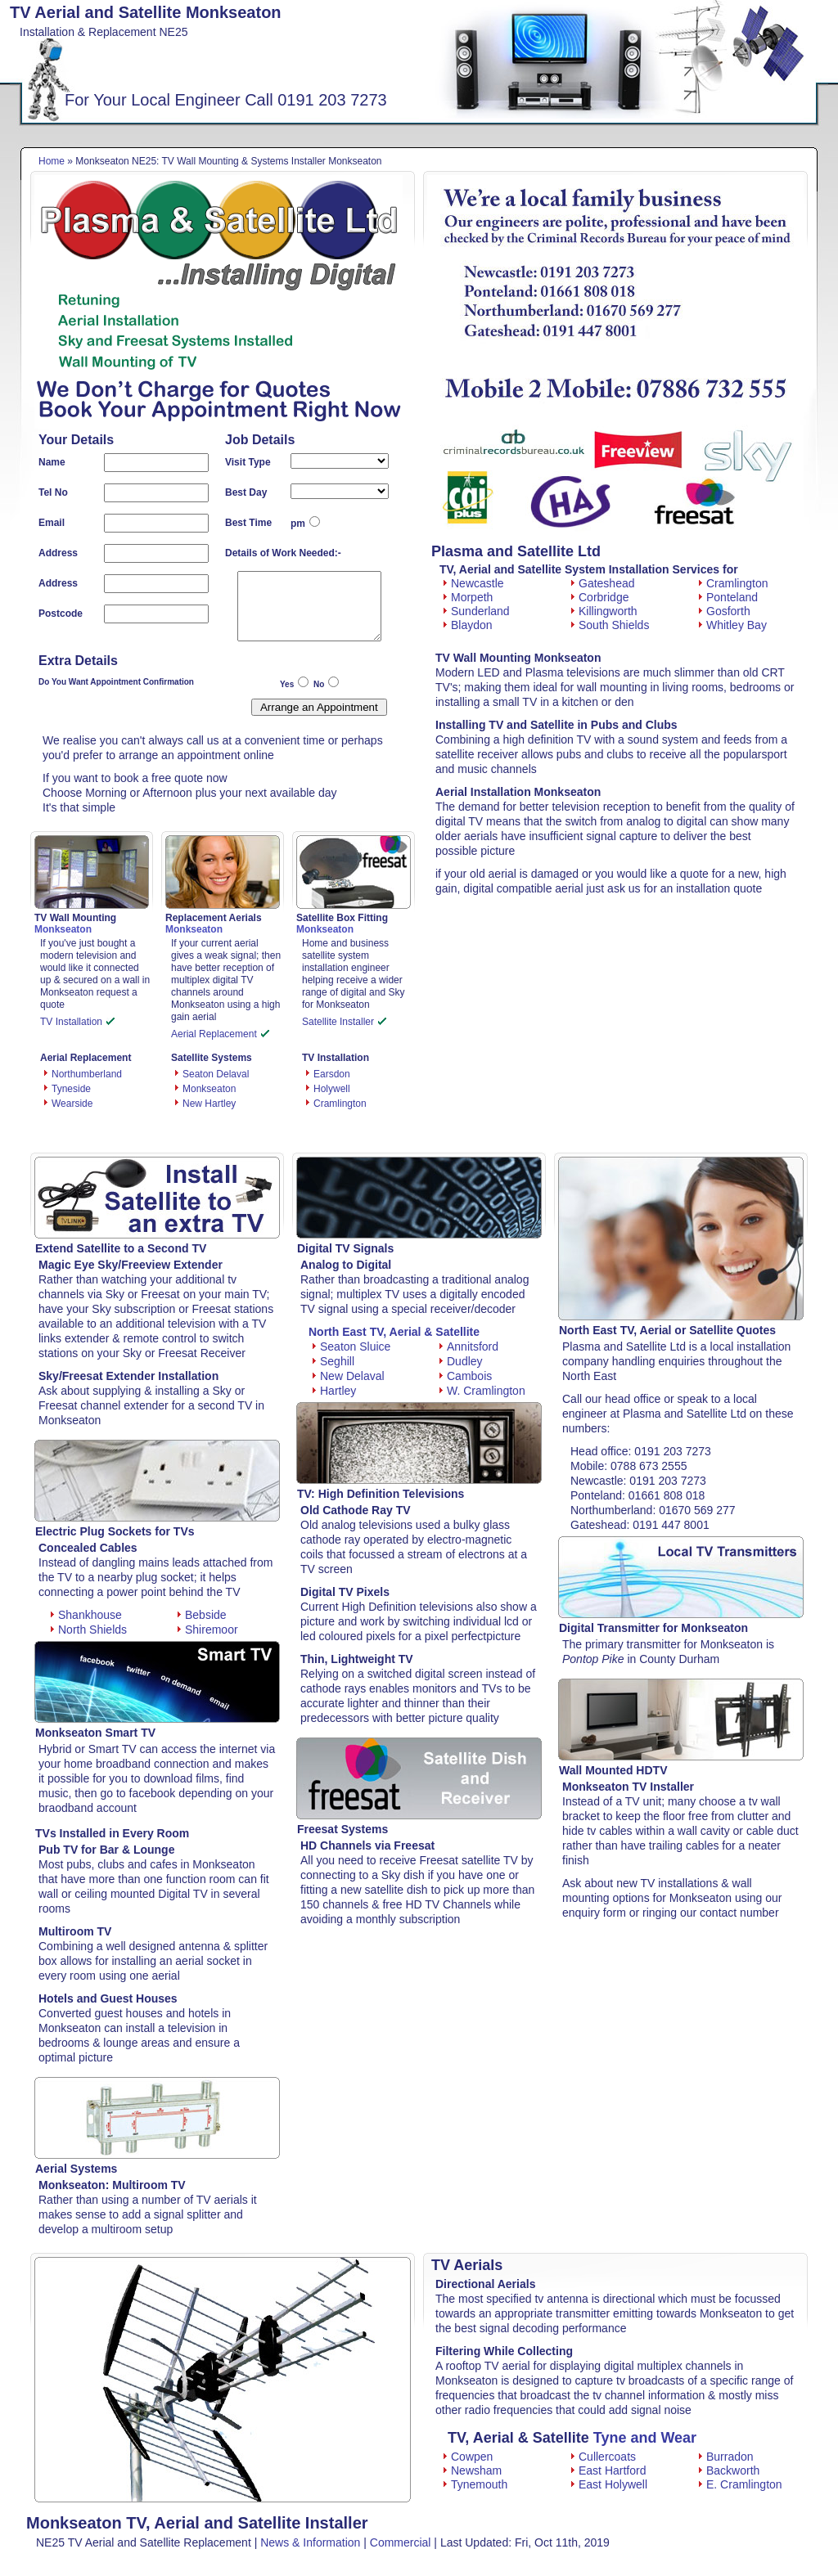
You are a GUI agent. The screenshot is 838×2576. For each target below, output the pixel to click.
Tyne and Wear (644, 2438)
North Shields (89, 1629)
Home (51, 161)
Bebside (202, 1614)
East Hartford (608, 2470)
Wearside (72, 1103)
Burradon (726, 2456)
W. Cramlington (482, 1390)
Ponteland (728, 597)
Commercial (400, 2542)
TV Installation (77, 1021)
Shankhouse (86, 1614)
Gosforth (724, 611)
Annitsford (468, 1346)
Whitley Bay (733, 625)
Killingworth (604, 611)
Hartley (334, 1390)
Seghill (333, 1361)
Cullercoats (603, 2456)
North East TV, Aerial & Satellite (394, 1331)
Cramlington (340, 1103)
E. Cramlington (740, 2484)
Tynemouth (475, 2484)
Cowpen (468, 2456)
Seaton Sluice (351, 1346)
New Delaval (349, 1375)
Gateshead (603, 583)
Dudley (461, 1361)
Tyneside (71, 1089)
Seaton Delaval (215, 1074)
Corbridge (599, 597)
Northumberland (87, 1074)
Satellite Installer (344, 1021)
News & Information (310, 2542)
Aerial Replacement (220, 1034)
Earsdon (331, 1074)
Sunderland (477, 611)
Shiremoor (208, 1629)
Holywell (331, 1089)
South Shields (610, 625)
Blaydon (468, 625)
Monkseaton (209, 1089)
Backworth (729, 2470)
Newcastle (474, 583)
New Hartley (209, 1103)
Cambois (465, 1375)
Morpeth (468, 597)
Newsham (473, 2470)
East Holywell (609, 2484)
